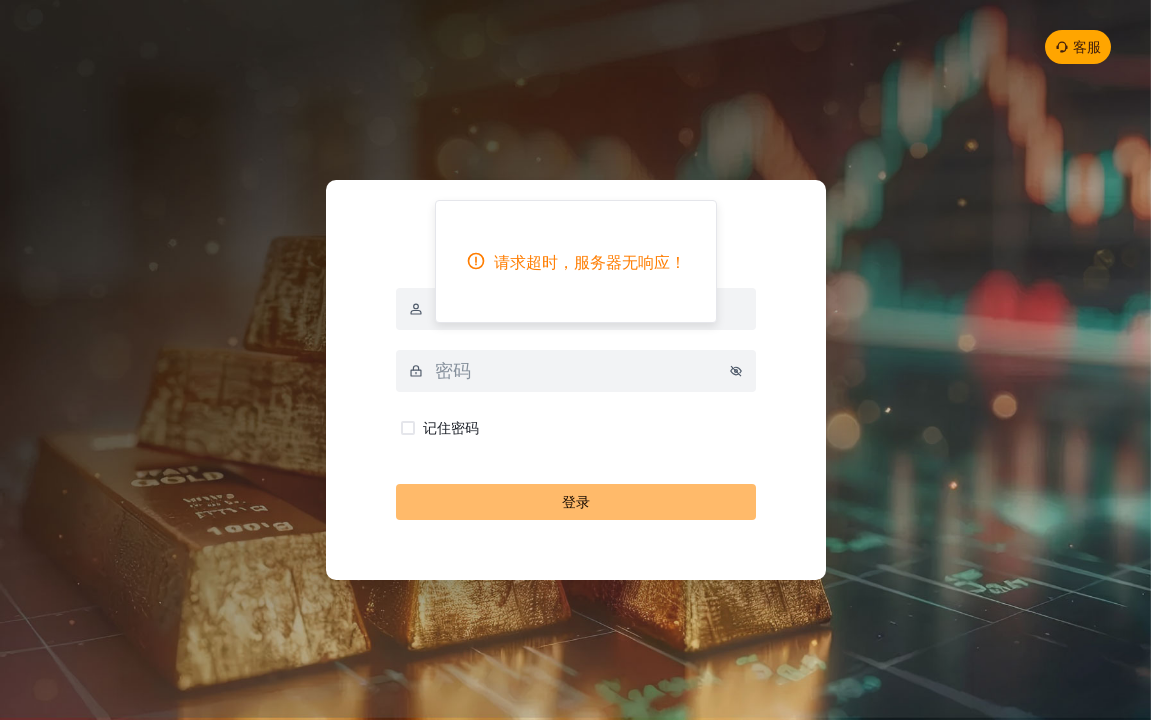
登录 (576, 501)
